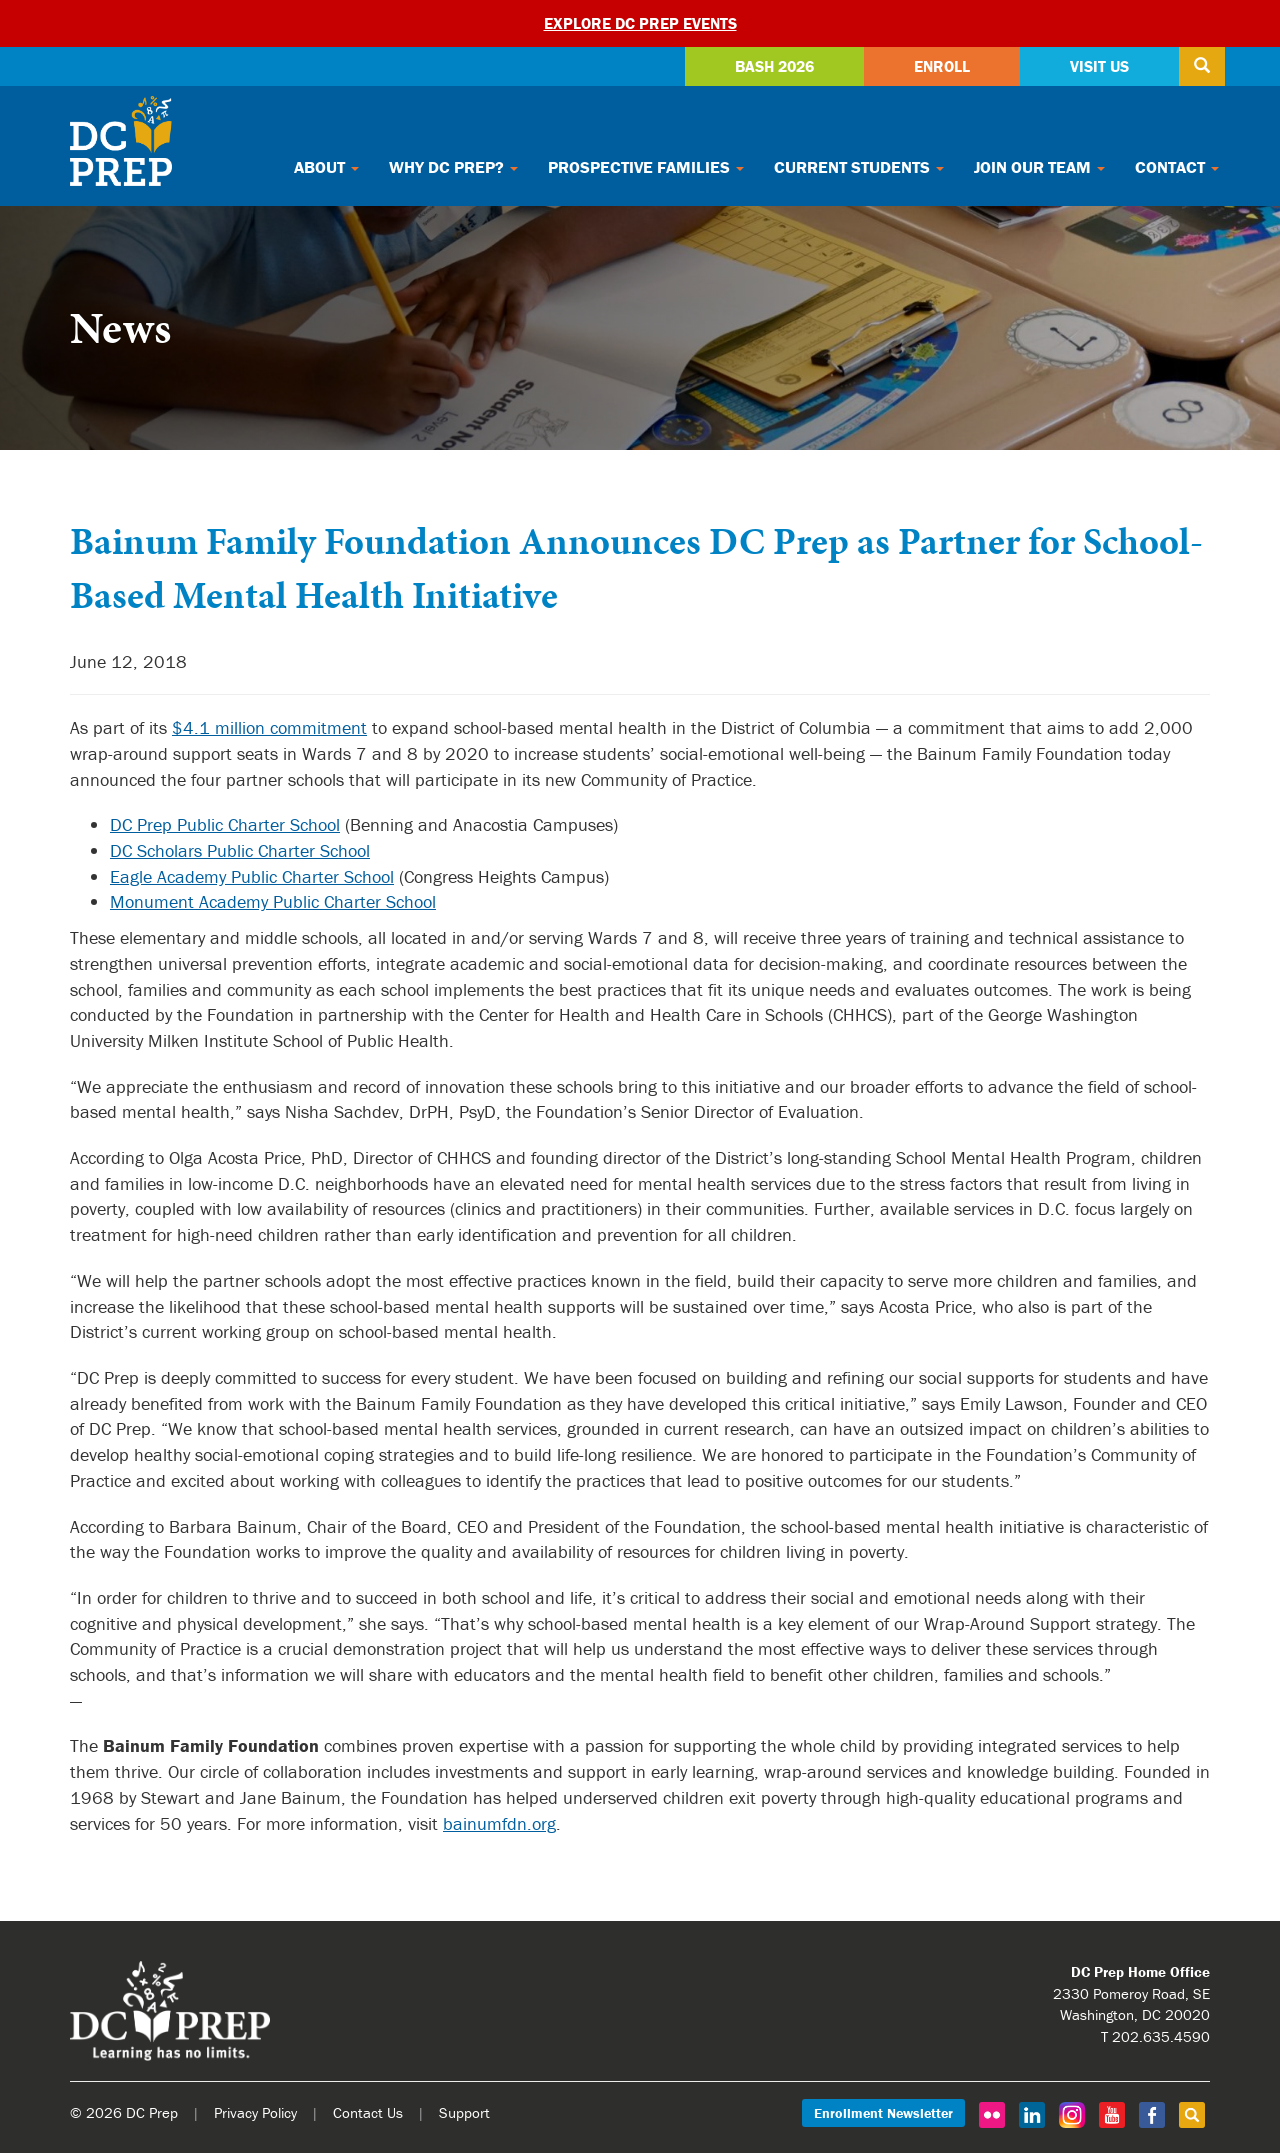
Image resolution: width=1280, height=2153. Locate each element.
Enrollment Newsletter (883, 2113)
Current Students (859, 167)
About (326, 167)
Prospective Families (646, 167)
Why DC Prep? (453, 167)
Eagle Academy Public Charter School (252, 876)
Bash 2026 (774, 66)
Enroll (942, 66)
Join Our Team (1039, 167)
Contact (1177, 167)
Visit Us (1099, 66)
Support (464, 2112)
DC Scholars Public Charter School (240, 850)
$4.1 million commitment (269, 727)
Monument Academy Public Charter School (273, 901)
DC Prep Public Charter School (225, 824)
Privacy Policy (255, 2112)
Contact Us (368, 2112)
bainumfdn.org (499, 1823)
